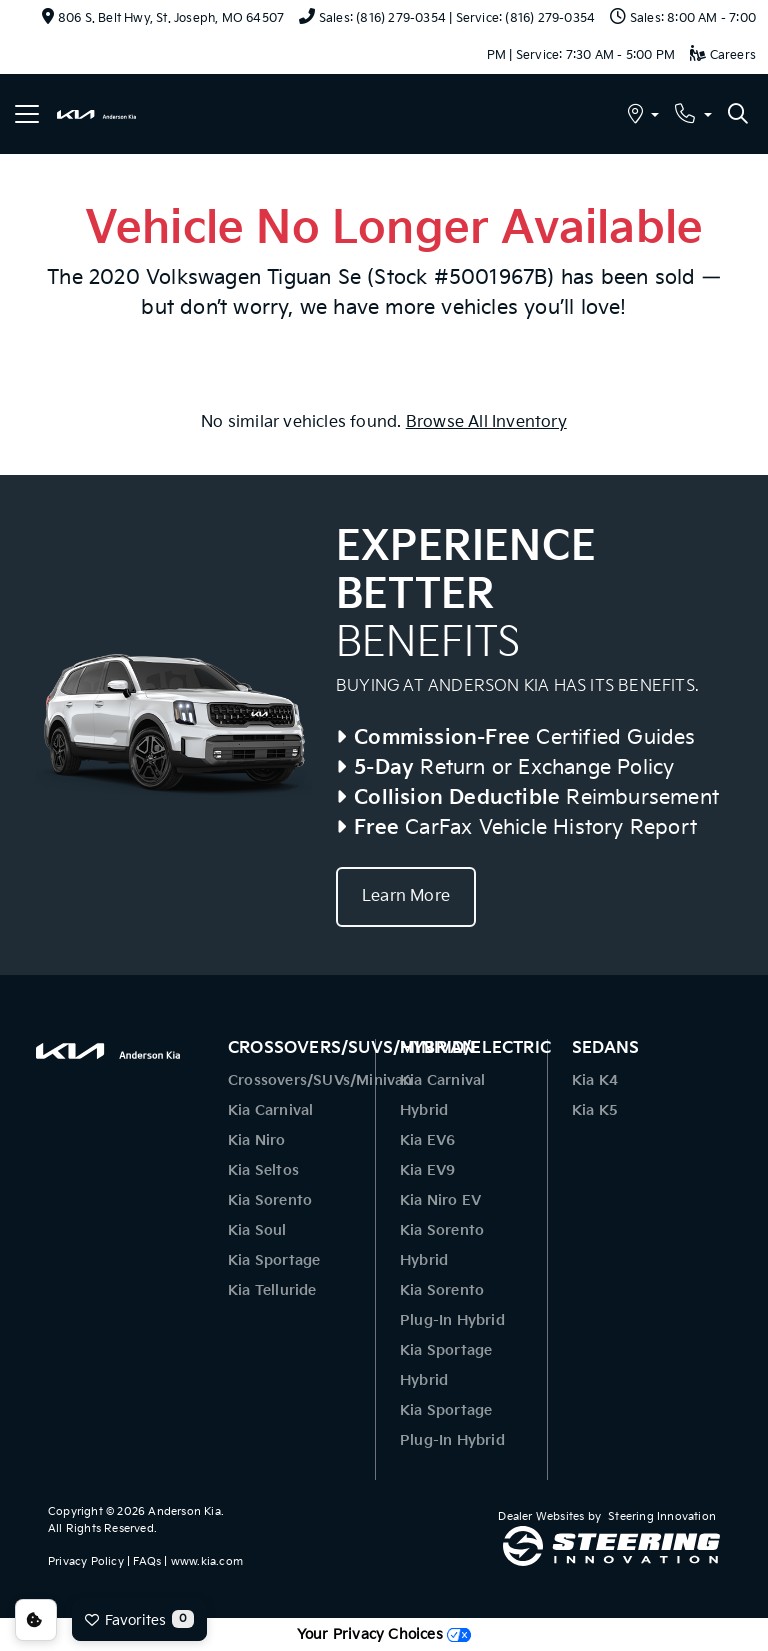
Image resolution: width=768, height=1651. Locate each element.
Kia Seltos (263, 1170)
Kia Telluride (272, 1290)
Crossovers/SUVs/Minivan (320, 1080)
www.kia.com (207, 1561)
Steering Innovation (662, 1516)
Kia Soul (257, 1230)
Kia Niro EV (440, 1200)
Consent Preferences (36, 1620)
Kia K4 (595, 1080)
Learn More (406, 896)
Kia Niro (257, 1140)
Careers (723, 55)
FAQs (147, 1561)
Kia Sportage (274, 1260)
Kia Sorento (270, 1200)
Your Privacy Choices (384, 1634)
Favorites (139, 1619)
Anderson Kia (184, 1511)
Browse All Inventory (486, 422)
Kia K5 (595, 1110)
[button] (643, 116)
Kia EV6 (427, 1140)
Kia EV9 (427, 1170)
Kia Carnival (270, 1110)
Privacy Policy (86, 1561)
